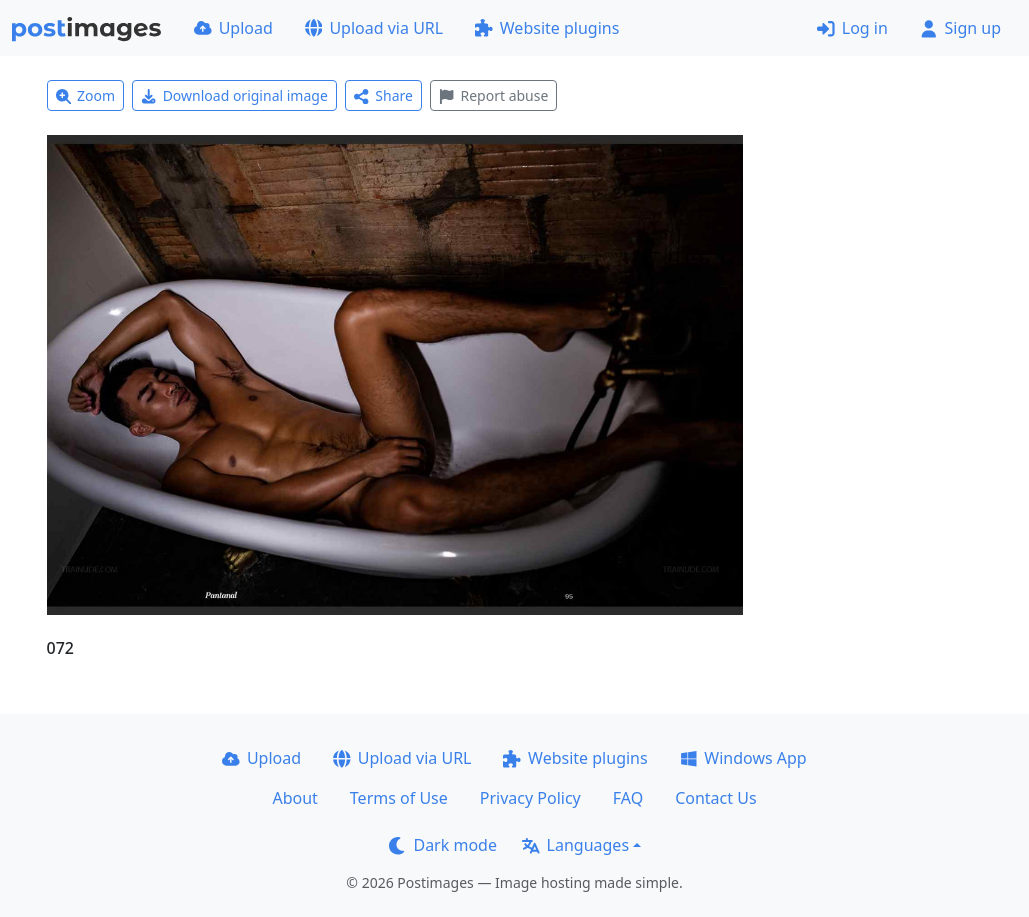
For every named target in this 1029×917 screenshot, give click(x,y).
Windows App (743, 758)
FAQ (628, 798)
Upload (233, 28)
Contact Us (715, 798)
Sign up (960, 28)
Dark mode (443, 845)
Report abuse (493, 95)
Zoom (86, 95)
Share (383, 95)
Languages (575, 845)
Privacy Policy (530, 798)
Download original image (234, 95)
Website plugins (547, 28)
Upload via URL (374, 28)
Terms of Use (399, 798)
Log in (852, 28)
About (294, 798)
